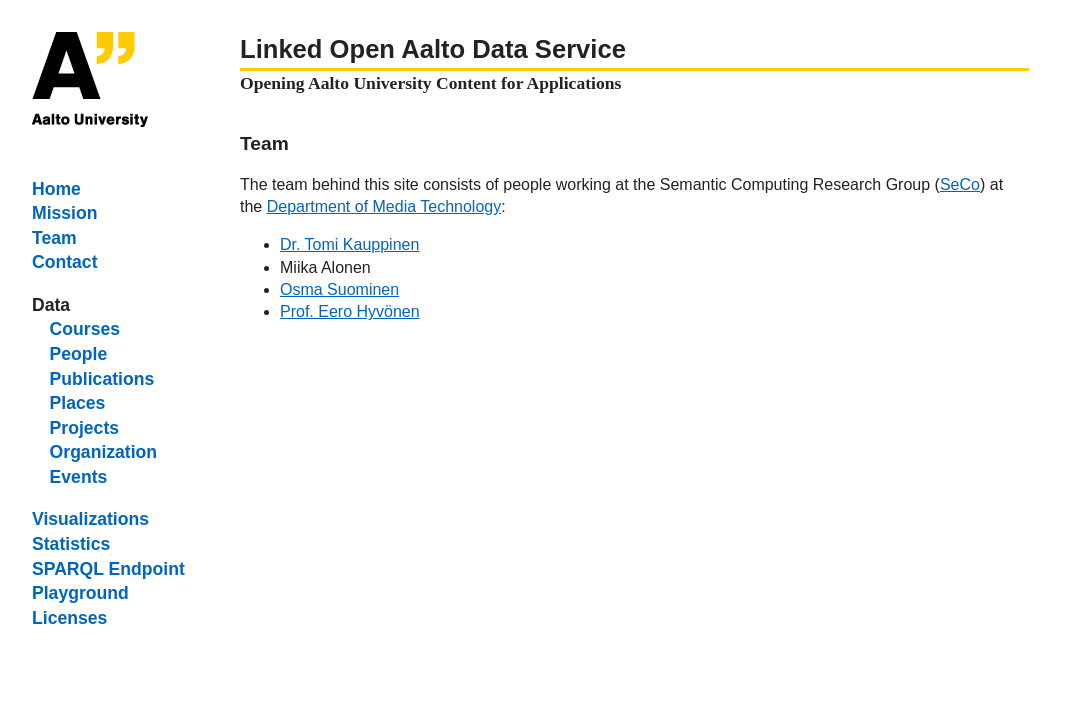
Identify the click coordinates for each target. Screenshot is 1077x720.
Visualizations (90, 519)
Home (56, 189)
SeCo (960, 184)
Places (78, 403)
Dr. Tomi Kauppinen (349, 244)
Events (79, 477)
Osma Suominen (339, 289)
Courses (85, 329)
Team (54, 238)
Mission (65, 213)
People (79, 354)
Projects (84, 428)
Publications (102, 379)
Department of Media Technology (384, 206)
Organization (104, 452)
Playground (80, 593)
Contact (65, 262)
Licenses (69, 618)
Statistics (71, 544)
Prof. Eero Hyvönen (350, 311)
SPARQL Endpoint (108, 569)
